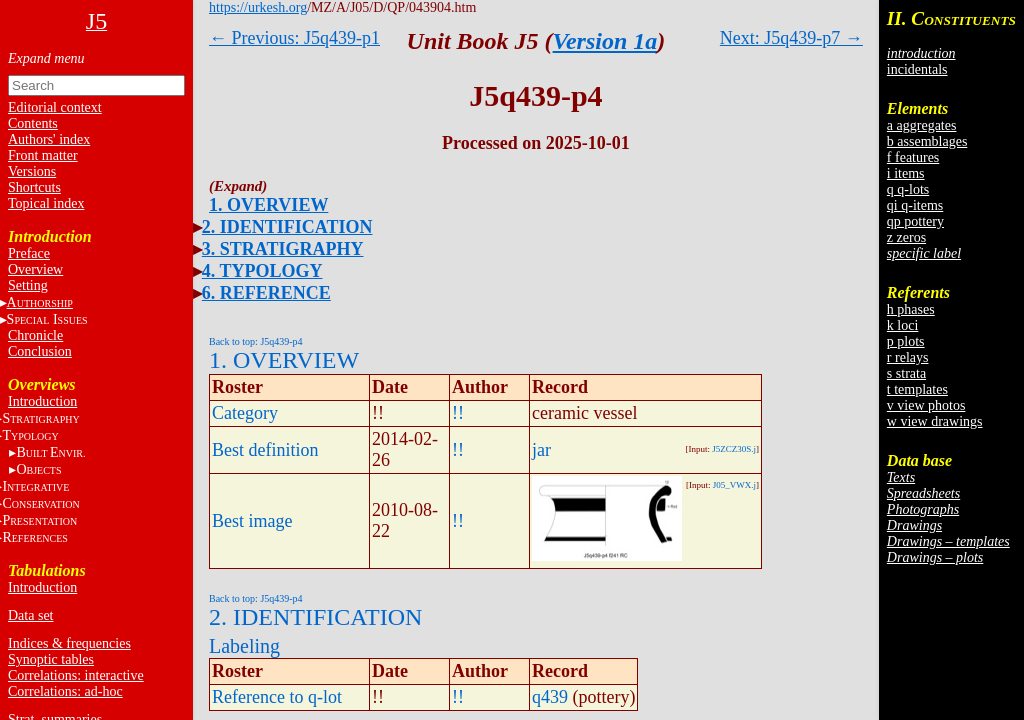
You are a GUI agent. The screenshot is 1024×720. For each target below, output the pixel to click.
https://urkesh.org (258, 7)
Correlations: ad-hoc (65, 691)
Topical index (46, 203)
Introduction (42, 401)
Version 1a (605, 41)
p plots (906, 341)
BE (50, 452)
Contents (33, 123)
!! (458, 413)
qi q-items (915, 205)
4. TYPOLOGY (262, 271)
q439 (550, 697)
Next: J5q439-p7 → (791, 38)
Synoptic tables (51, 659)
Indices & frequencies (69, 643)
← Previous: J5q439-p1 (294, 38)
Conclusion (40, 351)
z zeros (906, 237)
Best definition (265, 450)
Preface (29, 253)
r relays (908, 357)
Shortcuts (34, 187)
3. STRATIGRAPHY (283, 249)
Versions (32, 171)
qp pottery (915, 221)
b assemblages (927, 141)
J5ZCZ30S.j (734, 449)
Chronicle (35, 335)
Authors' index (49, 139)
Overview (35, 269)
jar (541, 450)
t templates (917, 389)
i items (906, 173)
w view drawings (935, 421)
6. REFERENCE (266, 293)
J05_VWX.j (734, 485)
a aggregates (922, 125)
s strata (906, 373)
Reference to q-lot (277, 697)
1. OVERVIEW (268, 205)
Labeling (244, 646)
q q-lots (908, 189)
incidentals (917, 69)
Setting (28, 285)
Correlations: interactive (76, 675)
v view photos (926, 405)
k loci (903, 325)
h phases (911, 309)
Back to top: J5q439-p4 (256, 341)
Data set (30, 615)
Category (245, 413)
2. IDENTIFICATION (287, 227)
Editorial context (55, 107)
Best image (252, 521)
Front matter (43, 155)
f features (913, 157)
